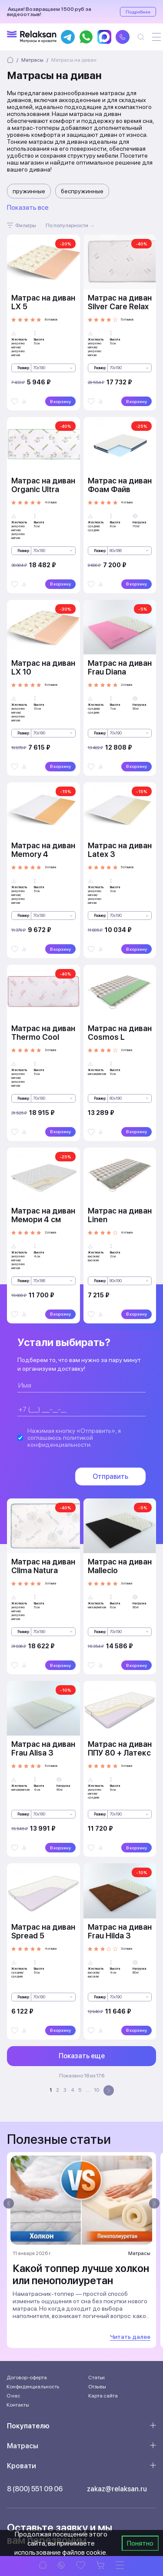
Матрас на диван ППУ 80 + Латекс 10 (120, 1752)
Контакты (18, 2405)
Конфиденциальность (33, 2387)
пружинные (29, 191)
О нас (13, 2396)
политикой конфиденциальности (60, 1441)
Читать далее (130, 2336)
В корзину (60, 401)
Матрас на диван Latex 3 (120, 850)
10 (96, 2090)
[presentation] (8, 2203)
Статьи (96, 2377)
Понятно (140, 2543)
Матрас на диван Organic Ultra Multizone (43, 489)
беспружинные (82, 191)
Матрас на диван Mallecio (120, 1566)
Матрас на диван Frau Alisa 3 (43, 1748)
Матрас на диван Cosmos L (120, 1033)
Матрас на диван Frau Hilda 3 (120, 1931)
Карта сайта (103, 2396)
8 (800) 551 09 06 (35, 2489)
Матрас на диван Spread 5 (43, 1931)
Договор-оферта (27, 2377)
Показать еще (82, 2056)
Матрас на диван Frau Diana (120, 667)
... (88, 2090)
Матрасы (22, 2446)
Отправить (110, 1476)
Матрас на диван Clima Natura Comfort (43, 1570)
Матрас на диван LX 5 (43, 302)
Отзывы (97, 2387)
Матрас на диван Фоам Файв (120, 485)
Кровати (21, 2466)
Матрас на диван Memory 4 (43, 850)
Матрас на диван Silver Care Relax (120, 302)
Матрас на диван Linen (120, 1215)
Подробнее (138, 11)
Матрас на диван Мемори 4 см (43, 1215)
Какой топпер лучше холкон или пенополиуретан (81, 2274)
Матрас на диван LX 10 (43, 667)
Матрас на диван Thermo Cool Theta (43, 1037)
